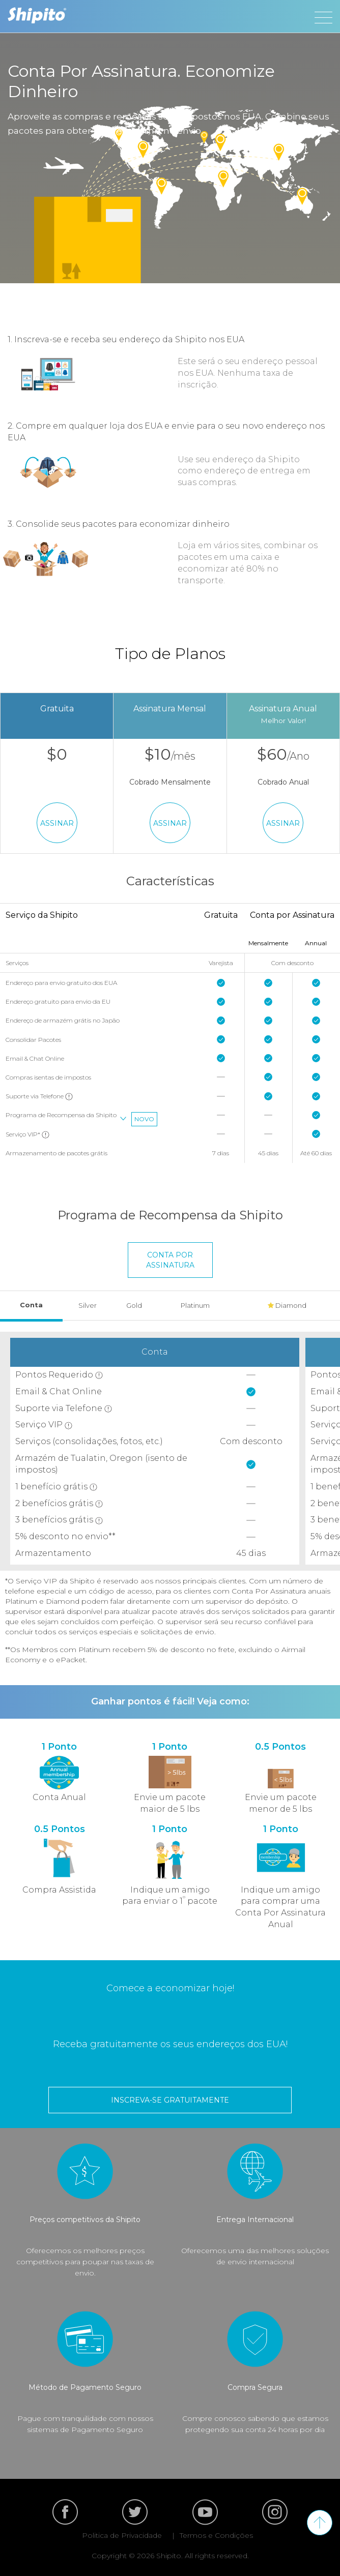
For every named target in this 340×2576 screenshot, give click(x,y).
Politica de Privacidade (122, 2535)
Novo (144, 1119)
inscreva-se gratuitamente (170, 2100)
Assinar (57, 823)
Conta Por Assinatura (170, 1260)
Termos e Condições (216, 2535)
